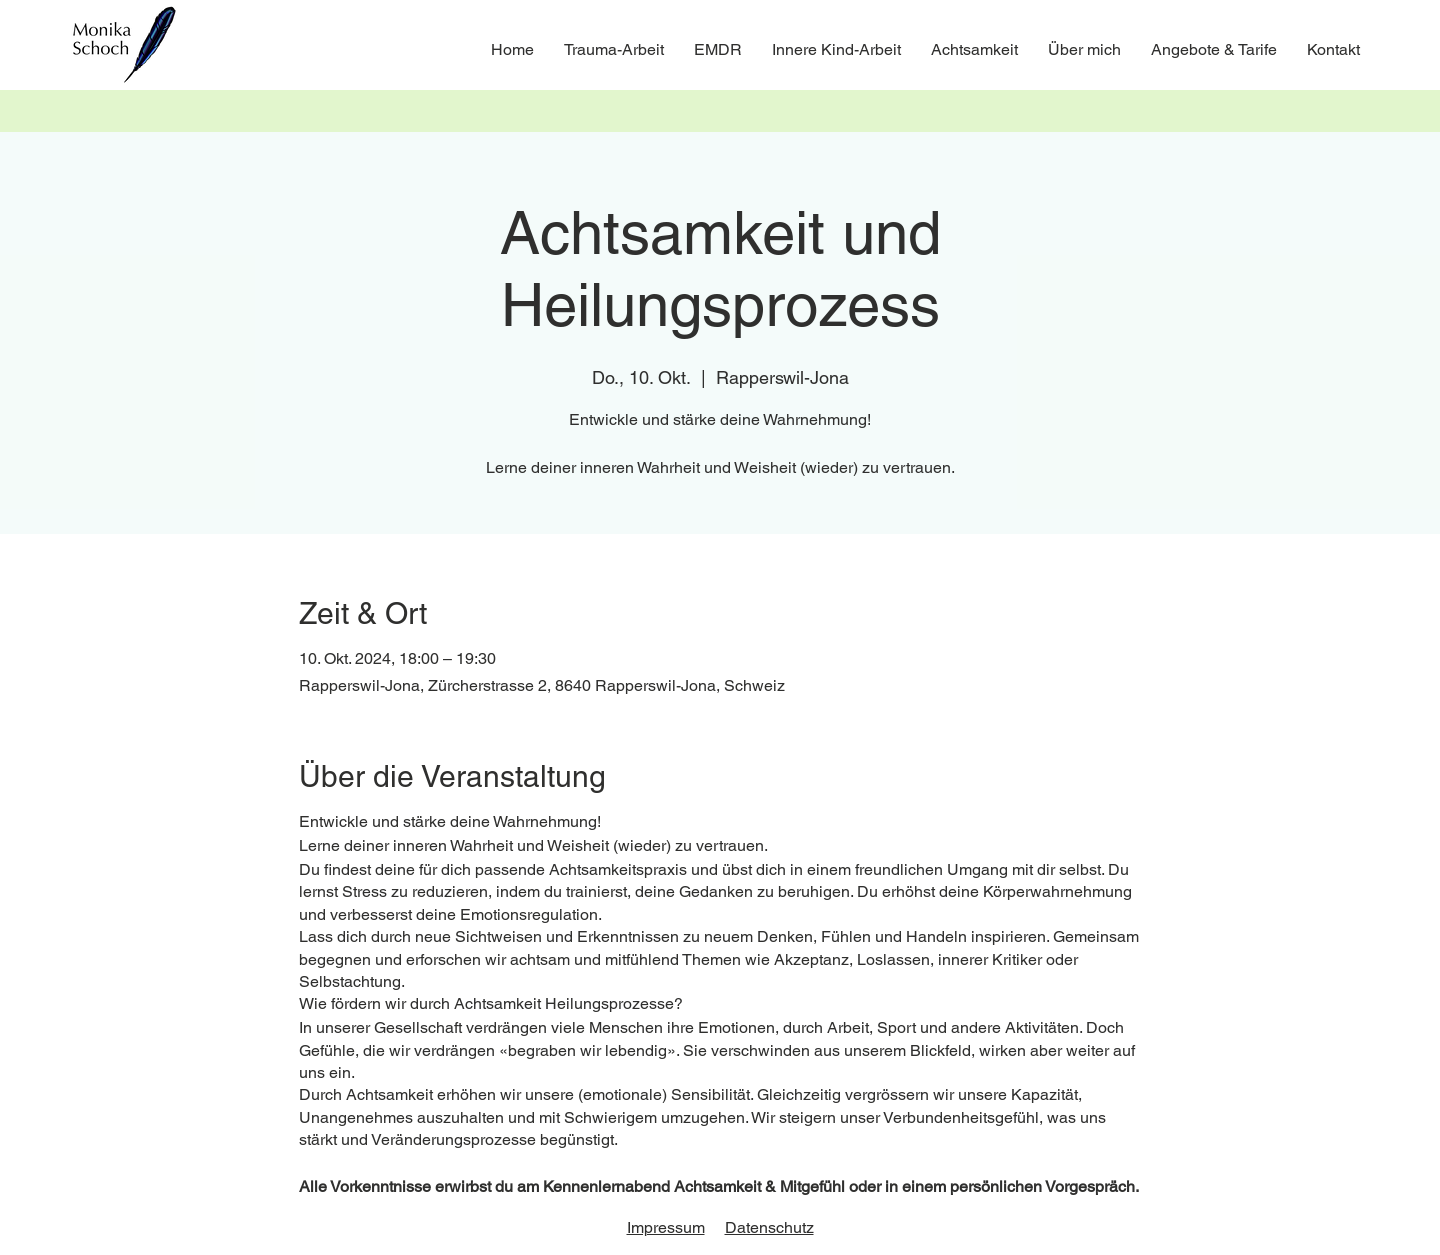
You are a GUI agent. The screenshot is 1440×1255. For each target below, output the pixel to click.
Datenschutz (769, 1227)
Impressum (666, 1227)
